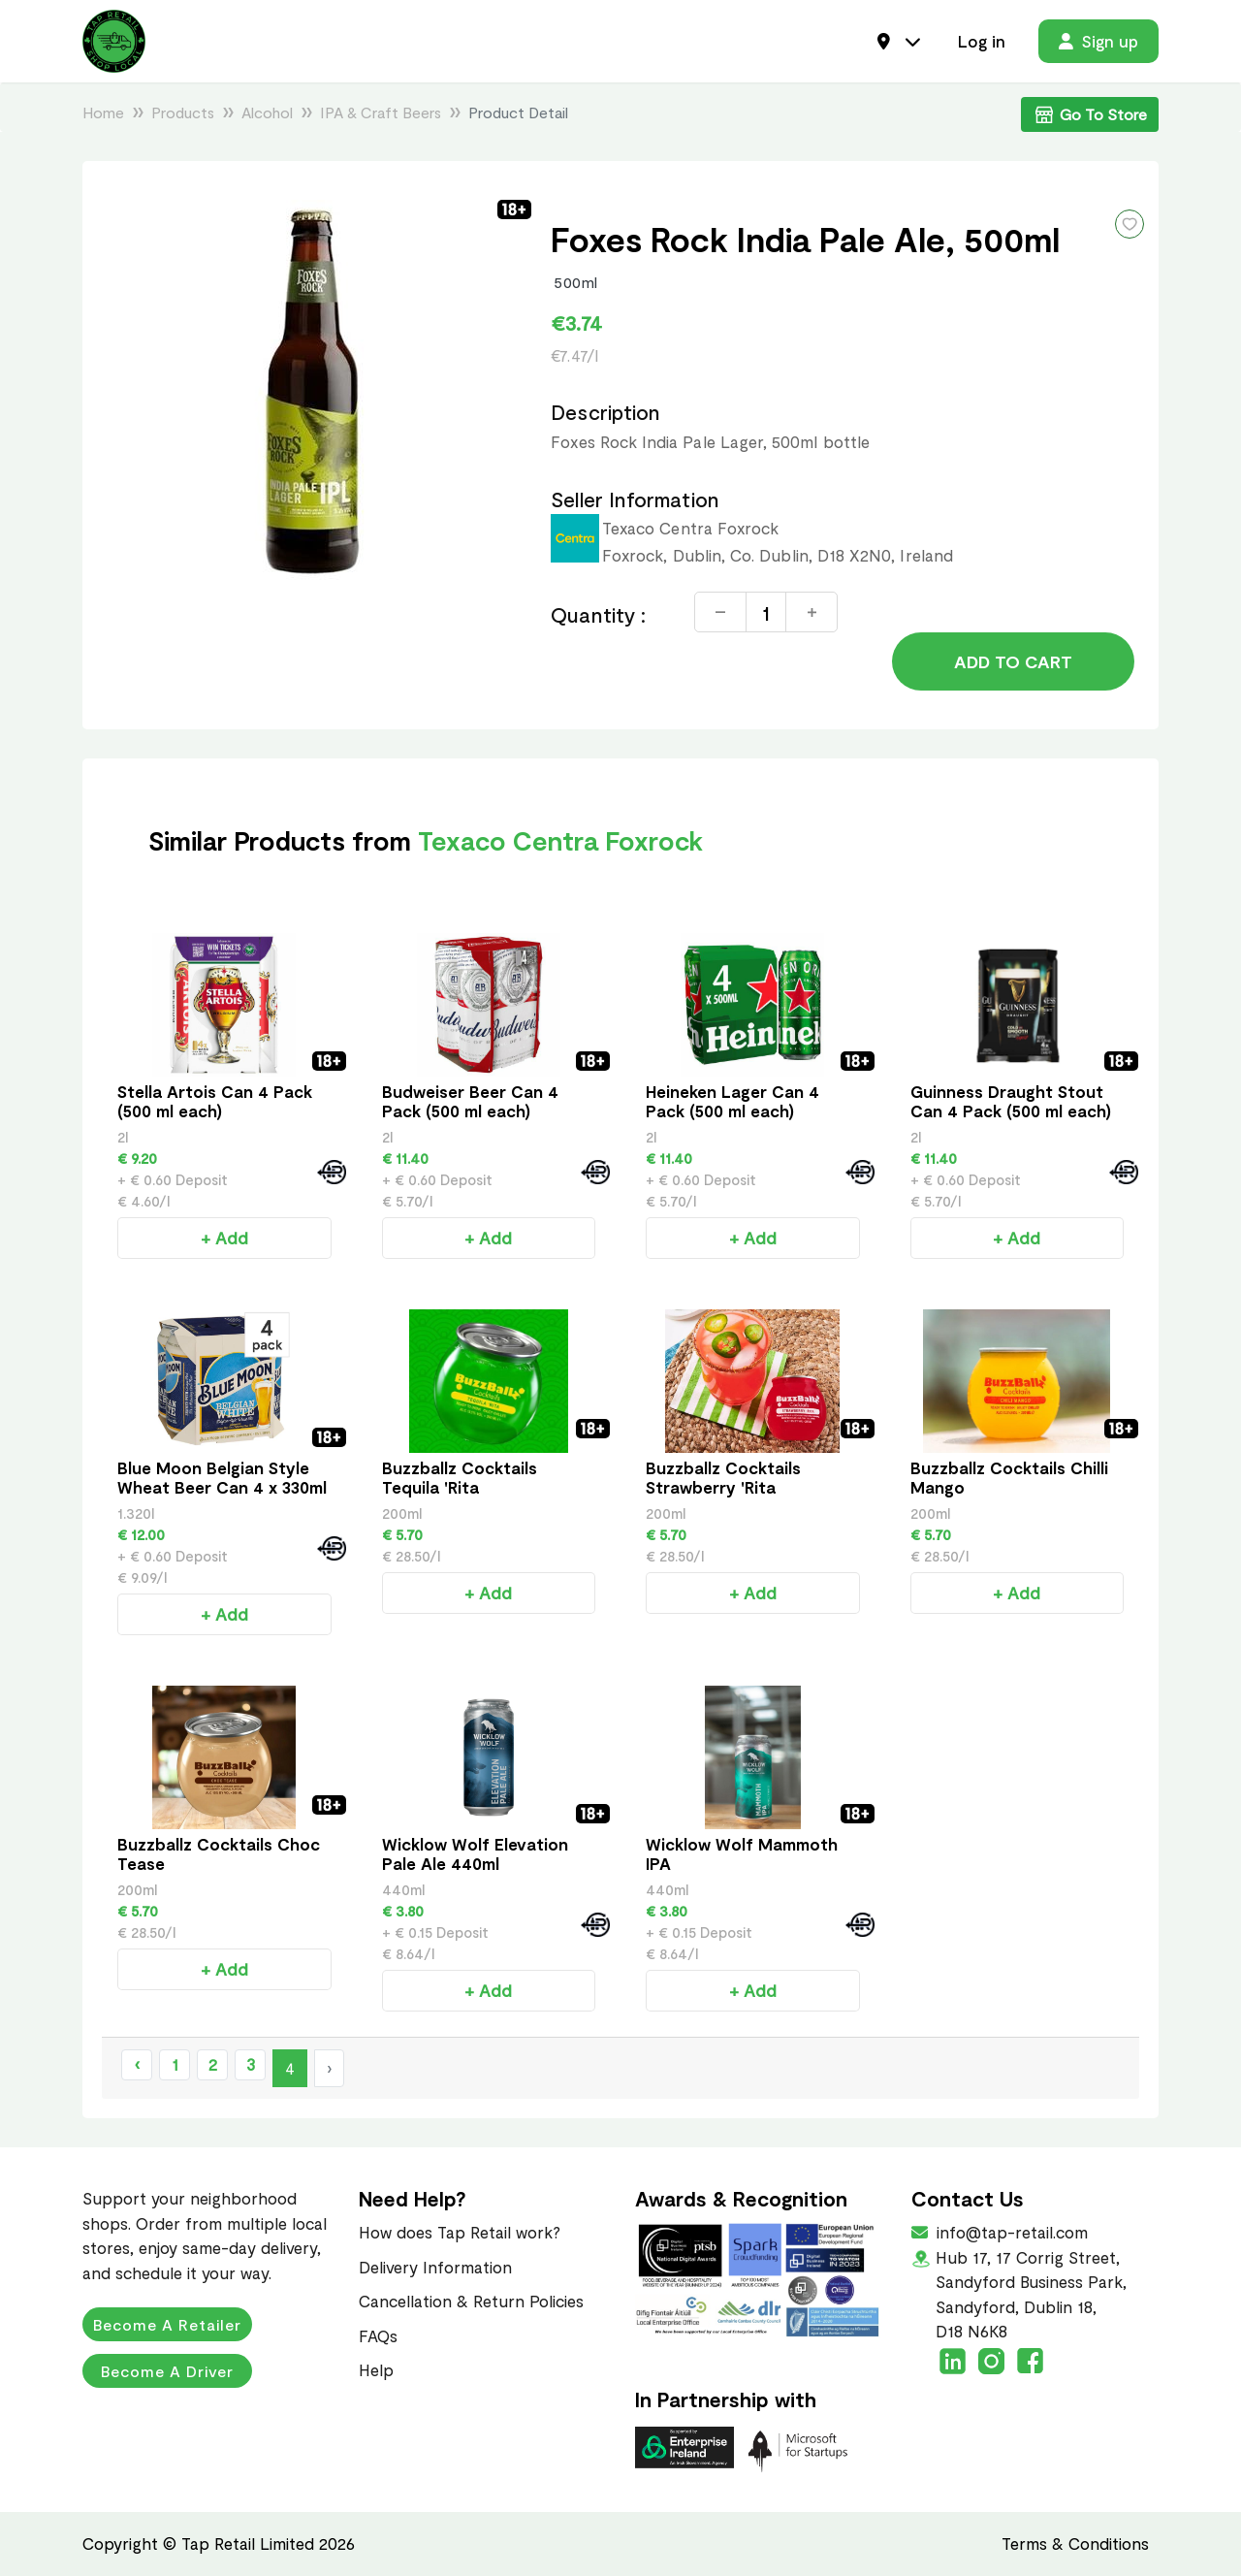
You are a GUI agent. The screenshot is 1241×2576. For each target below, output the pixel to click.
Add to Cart (1013, 661)
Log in (981, 40)
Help (376, 2369)
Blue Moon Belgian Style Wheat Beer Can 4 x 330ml (222, 1477)
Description (605, 412)
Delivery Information (435, 2266)
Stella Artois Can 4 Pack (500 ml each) (214, 1100)
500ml (576, 282)
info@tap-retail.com (1010, 2231)
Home (103, 112)
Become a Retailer (167, 2324)
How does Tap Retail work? (459, 2231)
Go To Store (1090, 114)
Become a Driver (167, 2371)
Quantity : (598, 614)
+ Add (224, 1237)
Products (182, 112)
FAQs (378, 2335)
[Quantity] (766, 612)
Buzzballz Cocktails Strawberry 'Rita (723, 1477)
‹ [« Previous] (137, 2064)
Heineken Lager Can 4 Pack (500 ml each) (732, 1100)
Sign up (1098, 40)
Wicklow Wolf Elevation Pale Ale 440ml (475, 1853)
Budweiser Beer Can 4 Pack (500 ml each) (470, 1100)
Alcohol (267, 112)
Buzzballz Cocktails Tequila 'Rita (459, 1477)
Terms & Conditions (1075, 2543)
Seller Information (634, 499)
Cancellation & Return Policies (471, 2300)
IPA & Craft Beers (380, 112)
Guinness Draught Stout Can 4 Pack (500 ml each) (1010, 1100)
